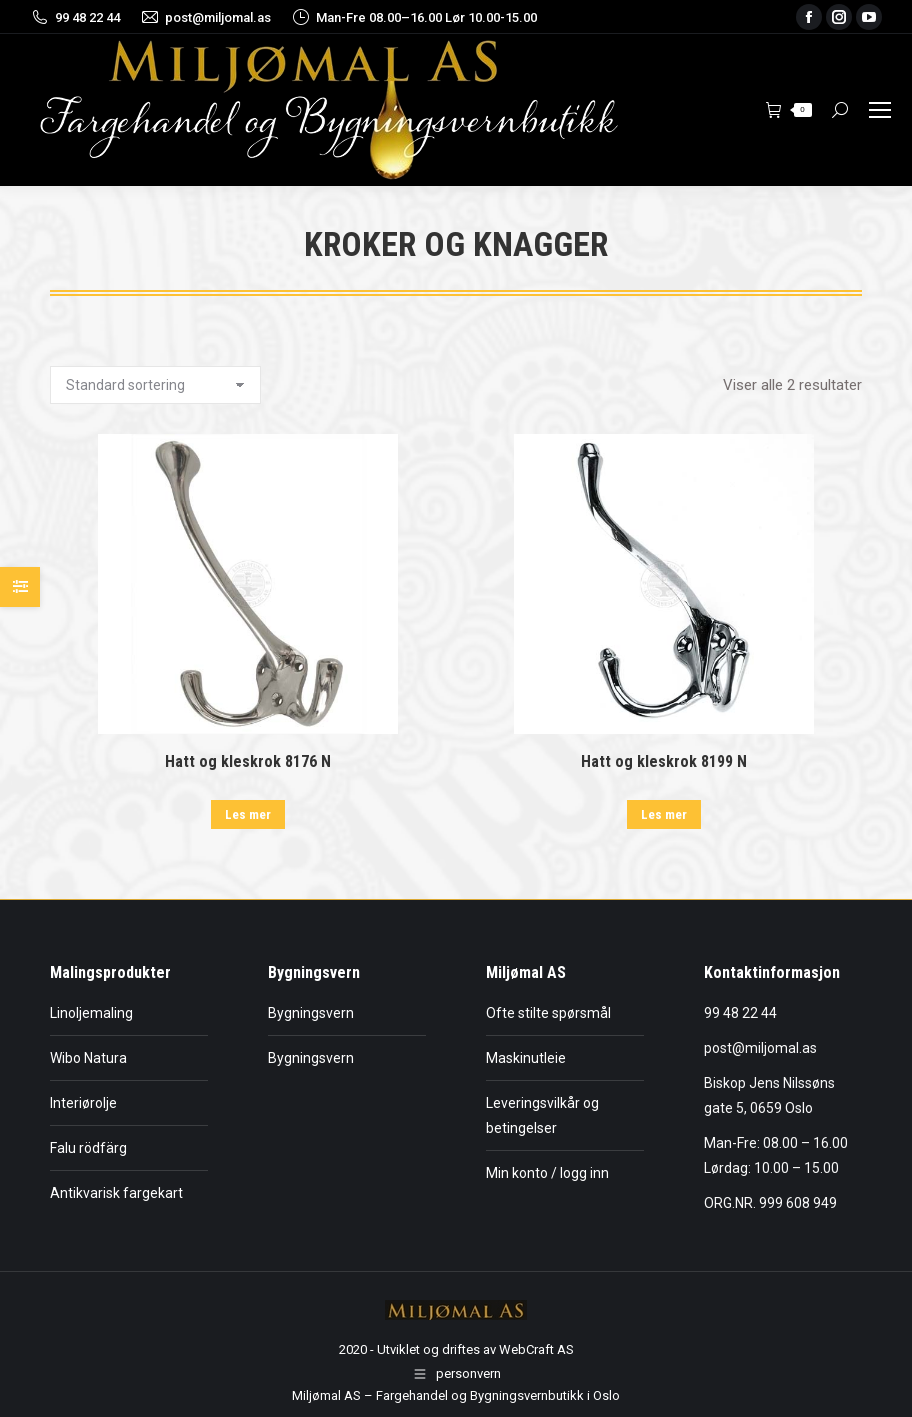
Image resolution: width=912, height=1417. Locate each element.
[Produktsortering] (155, 385)
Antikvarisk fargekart (116, 1193)
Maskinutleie (526, 1058)
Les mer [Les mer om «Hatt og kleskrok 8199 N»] (664, 814)
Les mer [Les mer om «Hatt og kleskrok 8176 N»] (248, 814)
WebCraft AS (536, 1349)
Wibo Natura (88, 1058)
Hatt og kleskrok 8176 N (248, 761)
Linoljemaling (91, 1013)
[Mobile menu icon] (880, 110)
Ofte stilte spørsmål (548, 1013)
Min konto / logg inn (547, 1173)
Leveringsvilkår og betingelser (542, 1115)
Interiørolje (83, 1103)
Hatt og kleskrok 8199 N (664, 761)
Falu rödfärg (88, 1148)
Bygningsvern (311, 1013)
